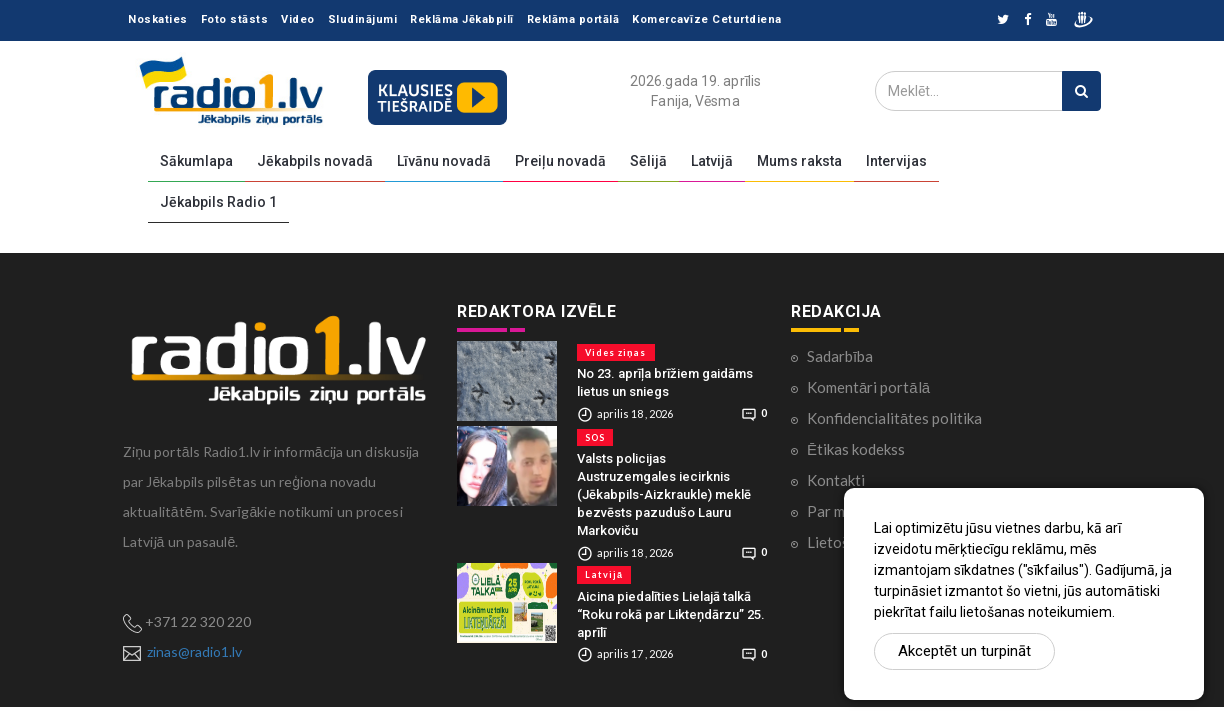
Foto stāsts (235, 19)
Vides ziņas (616, 352)
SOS (595, 437)
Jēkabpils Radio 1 (218, 202)
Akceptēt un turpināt (964, 651)
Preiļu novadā (560, 161)
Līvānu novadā (444, 161)
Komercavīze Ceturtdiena (707, 19)
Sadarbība (840, 356)
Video (298, 19)
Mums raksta (799, 161)
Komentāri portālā (868, 387)
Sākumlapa (196, 161)
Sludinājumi (363, 19)
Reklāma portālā (573, 19)
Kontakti (836, 480)
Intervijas (896, 161)
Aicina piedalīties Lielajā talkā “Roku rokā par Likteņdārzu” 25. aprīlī (671, 614)
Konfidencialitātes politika (894, 418)
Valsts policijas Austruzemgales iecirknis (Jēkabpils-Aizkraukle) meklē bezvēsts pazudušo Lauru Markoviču (664, 494)
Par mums (839, 511)
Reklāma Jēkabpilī (462, 19)
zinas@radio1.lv (194, 651)
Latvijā (712, 161)
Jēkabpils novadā (315, 161)
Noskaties (158, 19)
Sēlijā (648, 161)
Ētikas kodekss (856, 449)
